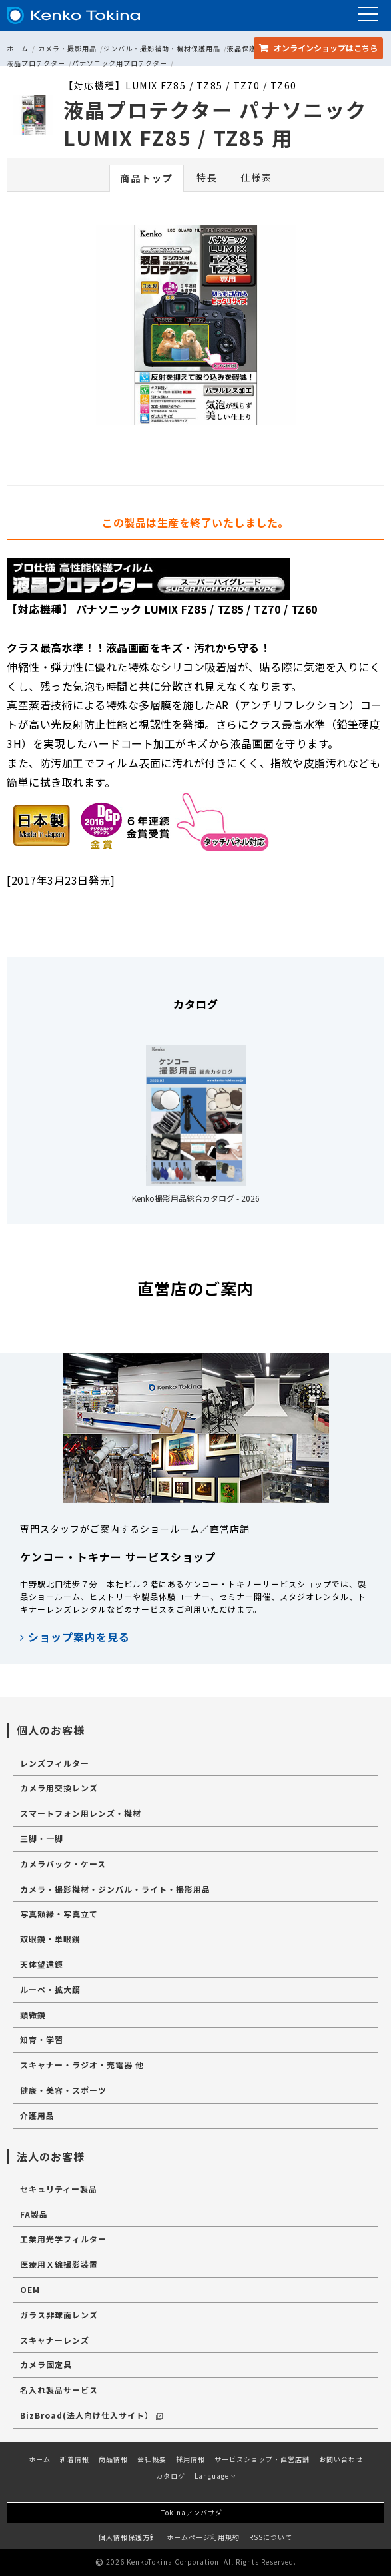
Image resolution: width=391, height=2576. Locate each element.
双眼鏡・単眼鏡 (50, 1938)
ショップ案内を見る (75, 1637)
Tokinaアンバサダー (195, 2512)
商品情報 (113, 2459)
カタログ (170, 2476)
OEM (30, 2289)
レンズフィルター (54, 1763)
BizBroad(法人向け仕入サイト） (91, 2415)
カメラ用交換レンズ (59, 1787)
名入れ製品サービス (59, 2389)
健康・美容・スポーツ (63, 2090)
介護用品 (37, 2115)
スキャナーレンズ (54, 2340)
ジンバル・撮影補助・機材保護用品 (161, 48)
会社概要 (152, 2459)
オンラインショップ (318, 47)
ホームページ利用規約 (203, 2537)
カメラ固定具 (46, 2364)
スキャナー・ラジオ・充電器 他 (82, 2064)
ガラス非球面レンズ (59, 2314)
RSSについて (270, 2537)
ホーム (18, 48)
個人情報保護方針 (128, 2537)
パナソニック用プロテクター (119, 63)
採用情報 (190, 2459)
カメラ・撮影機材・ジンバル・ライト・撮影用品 (115, 1889)
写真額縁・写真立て (59, 1913)
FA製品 (34, 2214)
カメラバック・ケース (63, 1863)
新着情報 (74, 2459)
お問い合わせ (341, 2459)
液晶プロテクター (36, 63)
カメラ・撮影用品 (67, 48)
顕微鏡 (33, 2014)
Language (215, 2476)
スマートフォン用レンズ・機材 (80, 1813)
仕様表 (256, 177)
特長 (207, 177)
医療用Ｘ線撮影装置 (59, 2264)
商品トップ (146, 178)
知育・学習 (41, 2039)
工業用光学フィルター (63, 2238)
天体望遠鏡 (41, 1964)
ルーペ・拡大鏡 (50, 1989)
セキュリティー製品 (58, 2188)
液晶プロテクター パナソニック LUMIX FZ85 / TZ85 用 (215, 123)
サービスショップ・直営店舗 (262, 2459)
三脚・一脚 (41, 1838)
